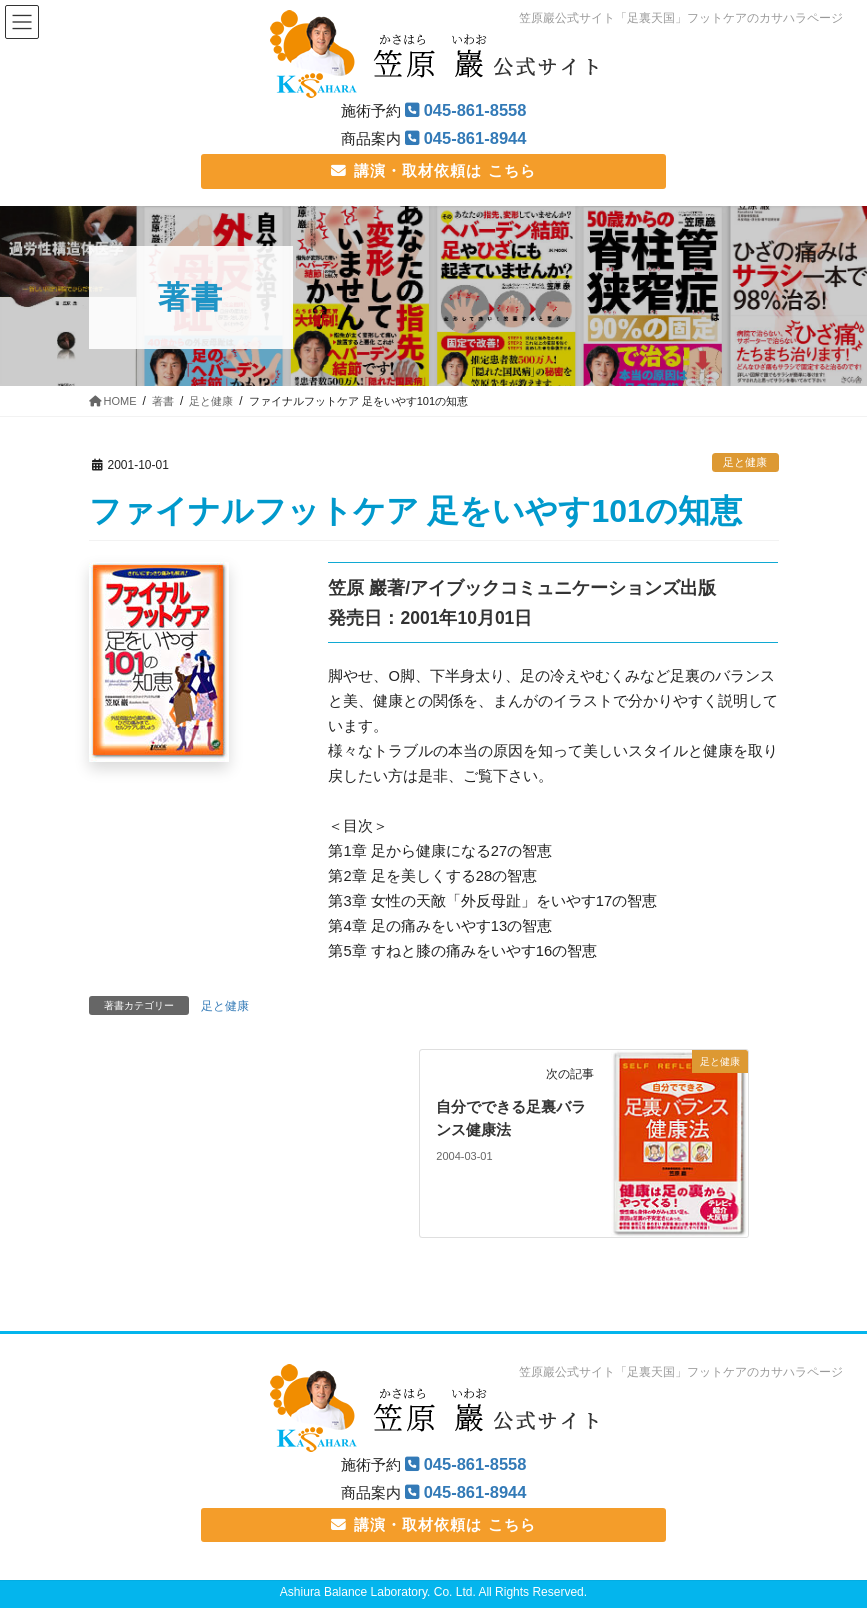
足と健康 (745, 464)
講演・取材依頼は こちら (433, 171)
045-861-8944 (475, 138)
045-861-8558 (475, 110)
